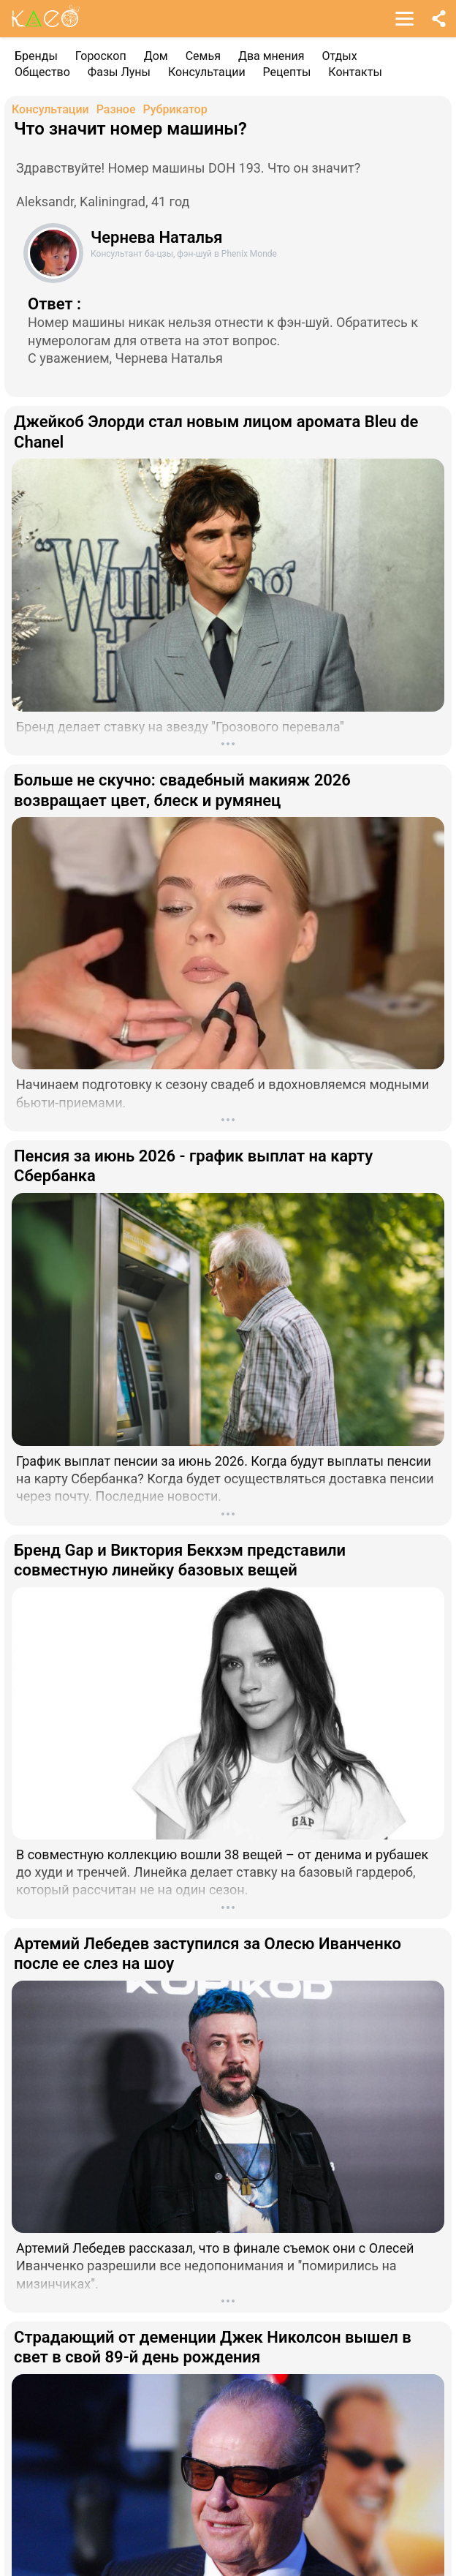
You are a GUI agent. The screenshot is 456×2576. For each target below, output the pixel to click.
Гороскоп (100, 56)
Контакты (354, 72)
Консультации (207, 72)
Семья (203, 56)
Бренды (36, 56)
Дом (156, 56)
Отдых (339, 56)
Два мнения (271, 56)
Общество (42, 72)
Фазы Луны (119, 72)
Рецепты (287, 72)
